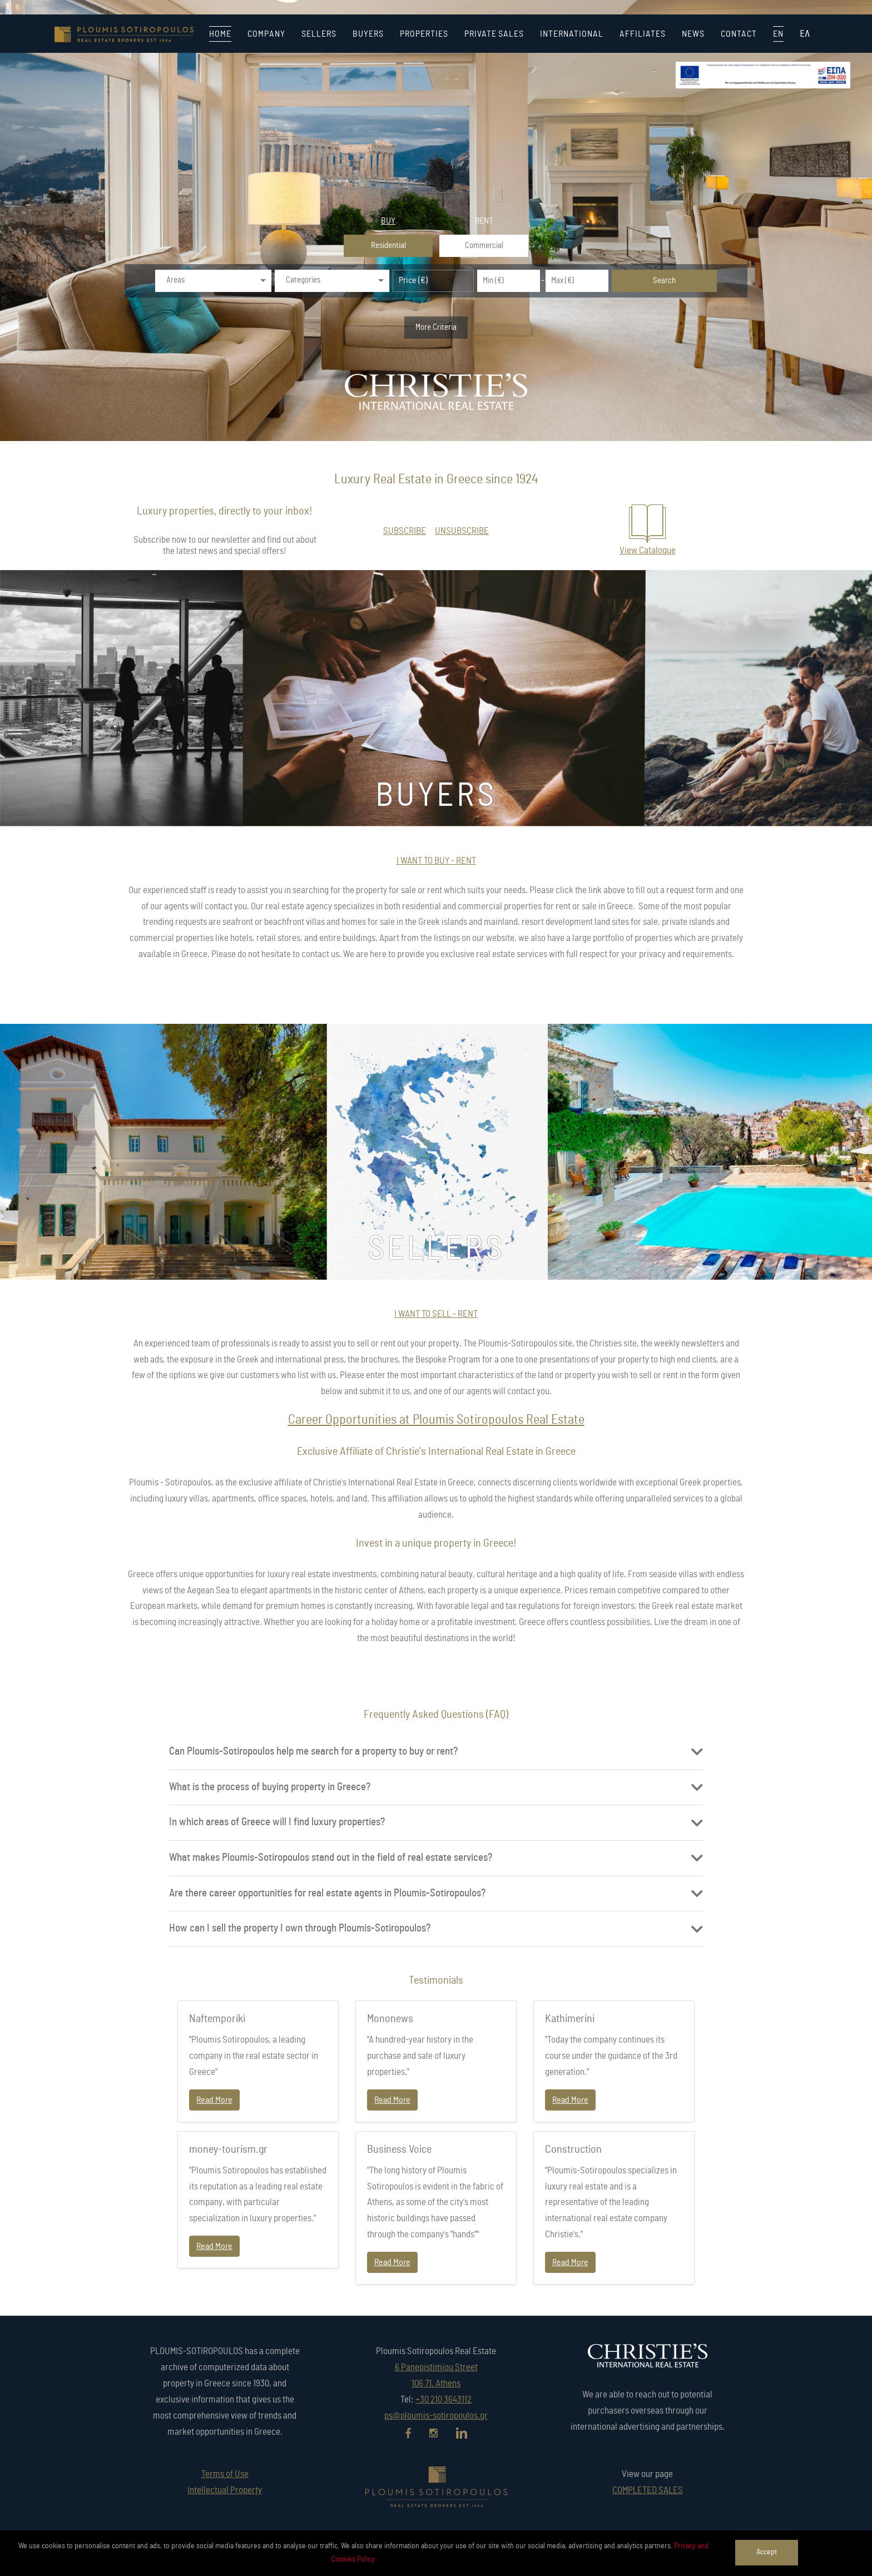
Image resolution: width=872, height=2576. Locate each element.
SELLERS (318, 33)
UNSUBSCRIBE (462, 531)
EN (778, 33)
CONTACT (739, 33)
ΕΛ (805, 33)
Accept (766, 2552)
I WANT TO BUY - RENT (436, 860)
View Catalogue (648, 550)
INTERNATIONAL (571, 33)
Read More (214, 2100)
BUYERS (368, 33)
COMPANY (266, 33)
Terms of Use (225, 2474)
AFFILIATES (643, 33)
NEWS (693, 33)
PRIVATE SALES (494, 33)
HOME (220, 33)
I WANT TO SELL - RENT (436, 1314)
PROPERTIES (424, 33)
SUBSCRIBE (404, 531)
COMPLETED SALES (647, 2490)
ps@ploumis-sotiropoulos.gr (436, 2415)
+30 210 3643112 (443, 2399)
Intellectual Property (224, 2490)
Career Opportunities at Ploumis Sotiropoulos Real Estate (436, 1419)
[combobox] (213, 281)
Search (664, 280)
